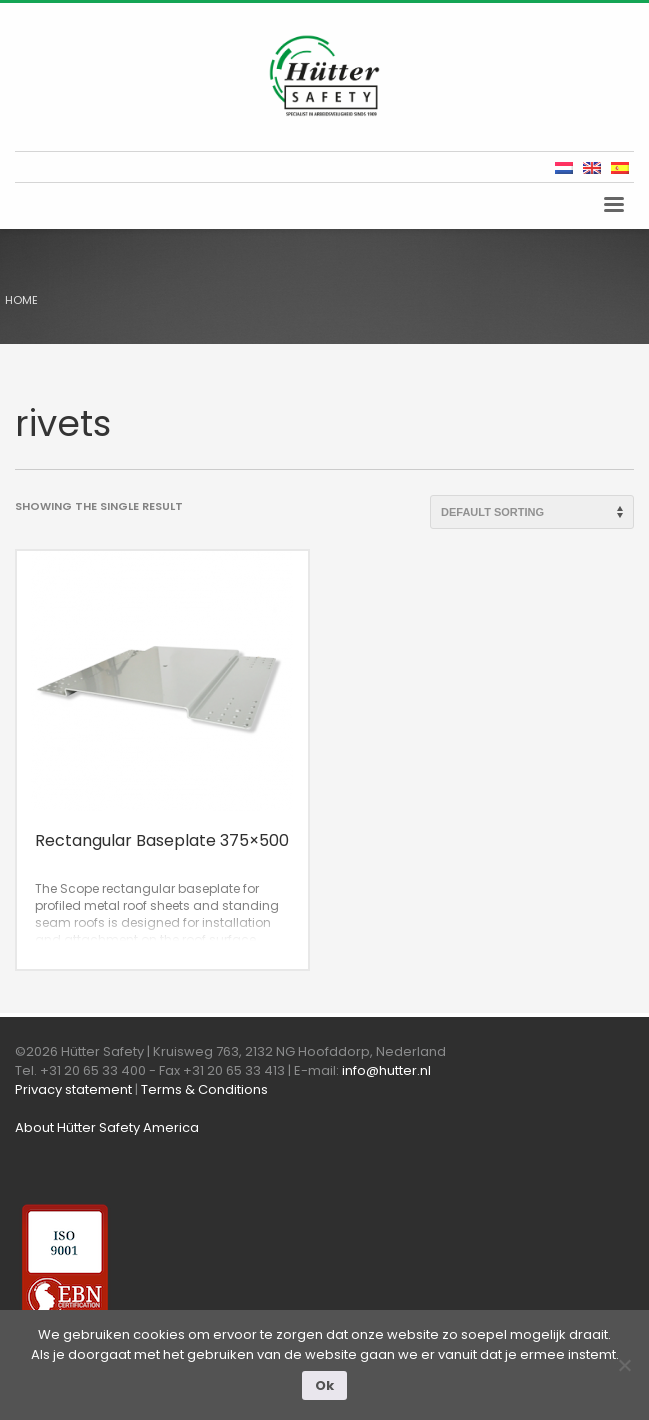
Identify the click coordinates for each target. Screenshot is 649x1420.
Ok (324, 1385)
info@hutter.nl (386, 1070)
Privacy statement (73, 1089)
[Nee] (624, 1365)
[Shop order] (532, 512)
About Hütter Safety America (107, 1127)
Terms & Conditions (204, 1089)
